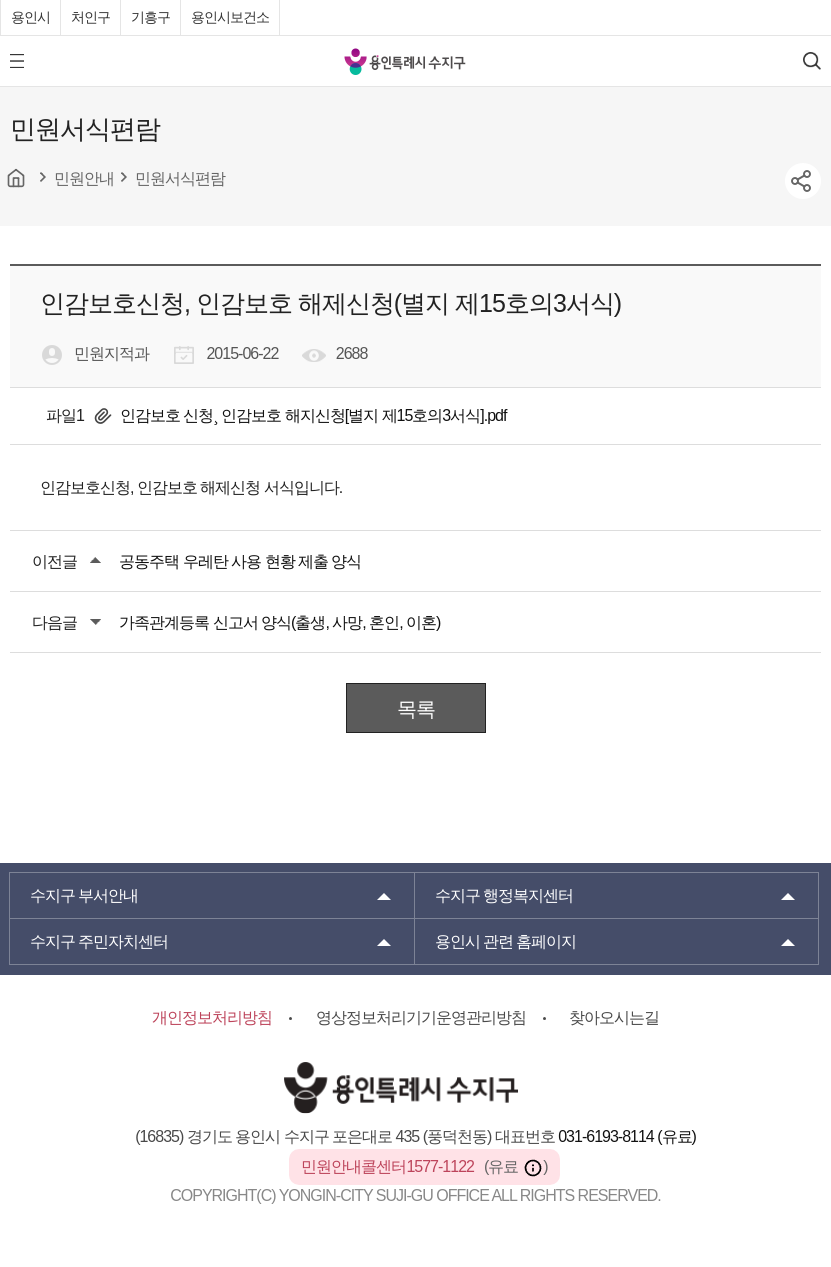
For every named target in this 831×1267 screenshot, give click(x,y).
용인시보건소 (230, 17)
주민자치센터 (99, 941)
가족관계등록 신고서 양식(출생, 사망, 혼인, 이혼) (279, 622)
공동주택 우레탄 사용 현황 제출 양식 (240, 561)
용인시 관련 (506, 941)
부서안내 (84, 895)
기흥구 (150, 17)
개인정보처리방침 (212, 1017)
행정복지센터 (504, 895)
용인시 (30, 17)
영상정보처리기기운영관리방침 (421, 1017)
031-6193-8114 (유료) (627, 1136)
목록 (416, 709)
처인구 (90, 17)
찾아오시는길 (614, 1017)
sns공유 (803, 181)
